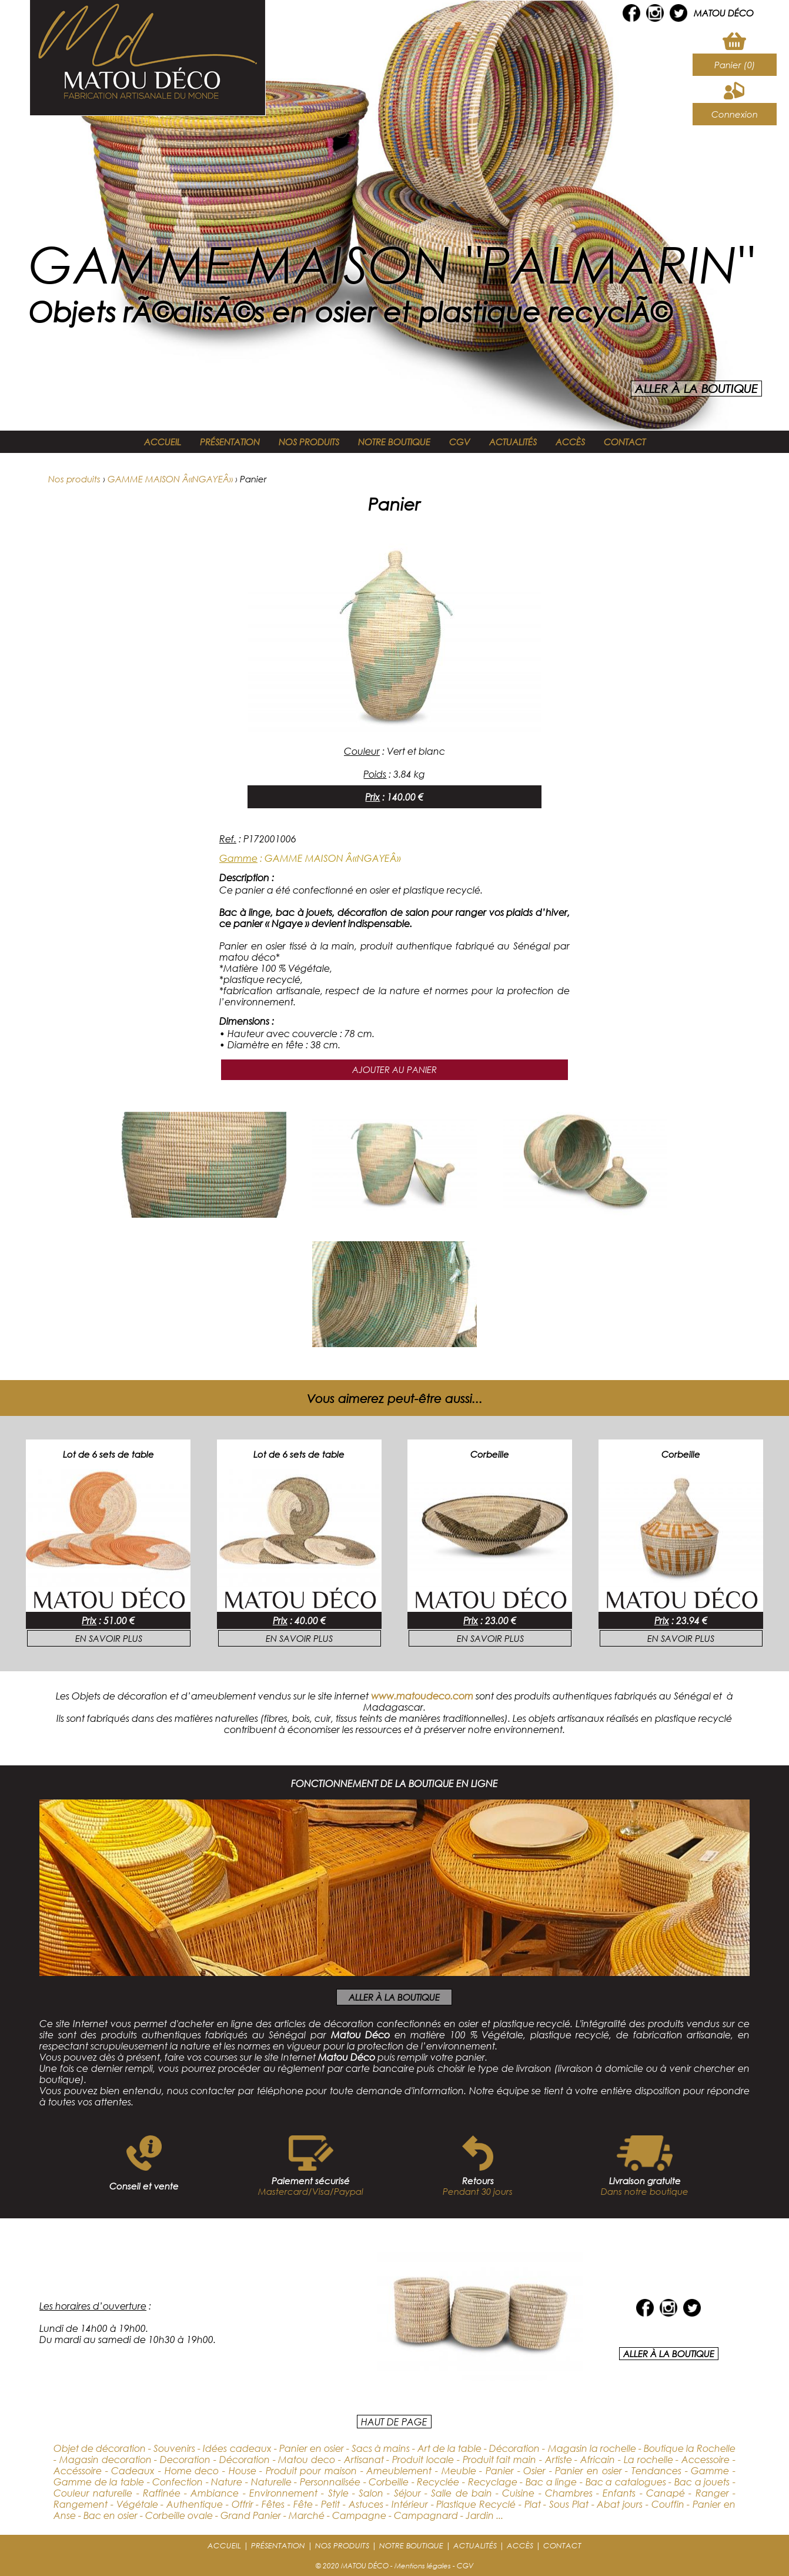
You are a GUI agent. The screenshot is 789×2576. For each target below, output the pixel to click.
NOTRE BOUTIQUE (394, 441)
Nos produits (74, 479)
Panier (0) (734, 64)
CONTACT (625, 441)
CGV (459, 441)
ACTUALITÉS (513, 441)
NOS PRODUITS (309, 441)
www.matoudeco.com (422, 1695)
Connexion (734, 114)
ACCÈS (570, 441)
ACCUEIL (162, 441)
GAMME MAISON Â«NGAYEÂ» (170, 479)
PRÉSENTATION (230, 441)
